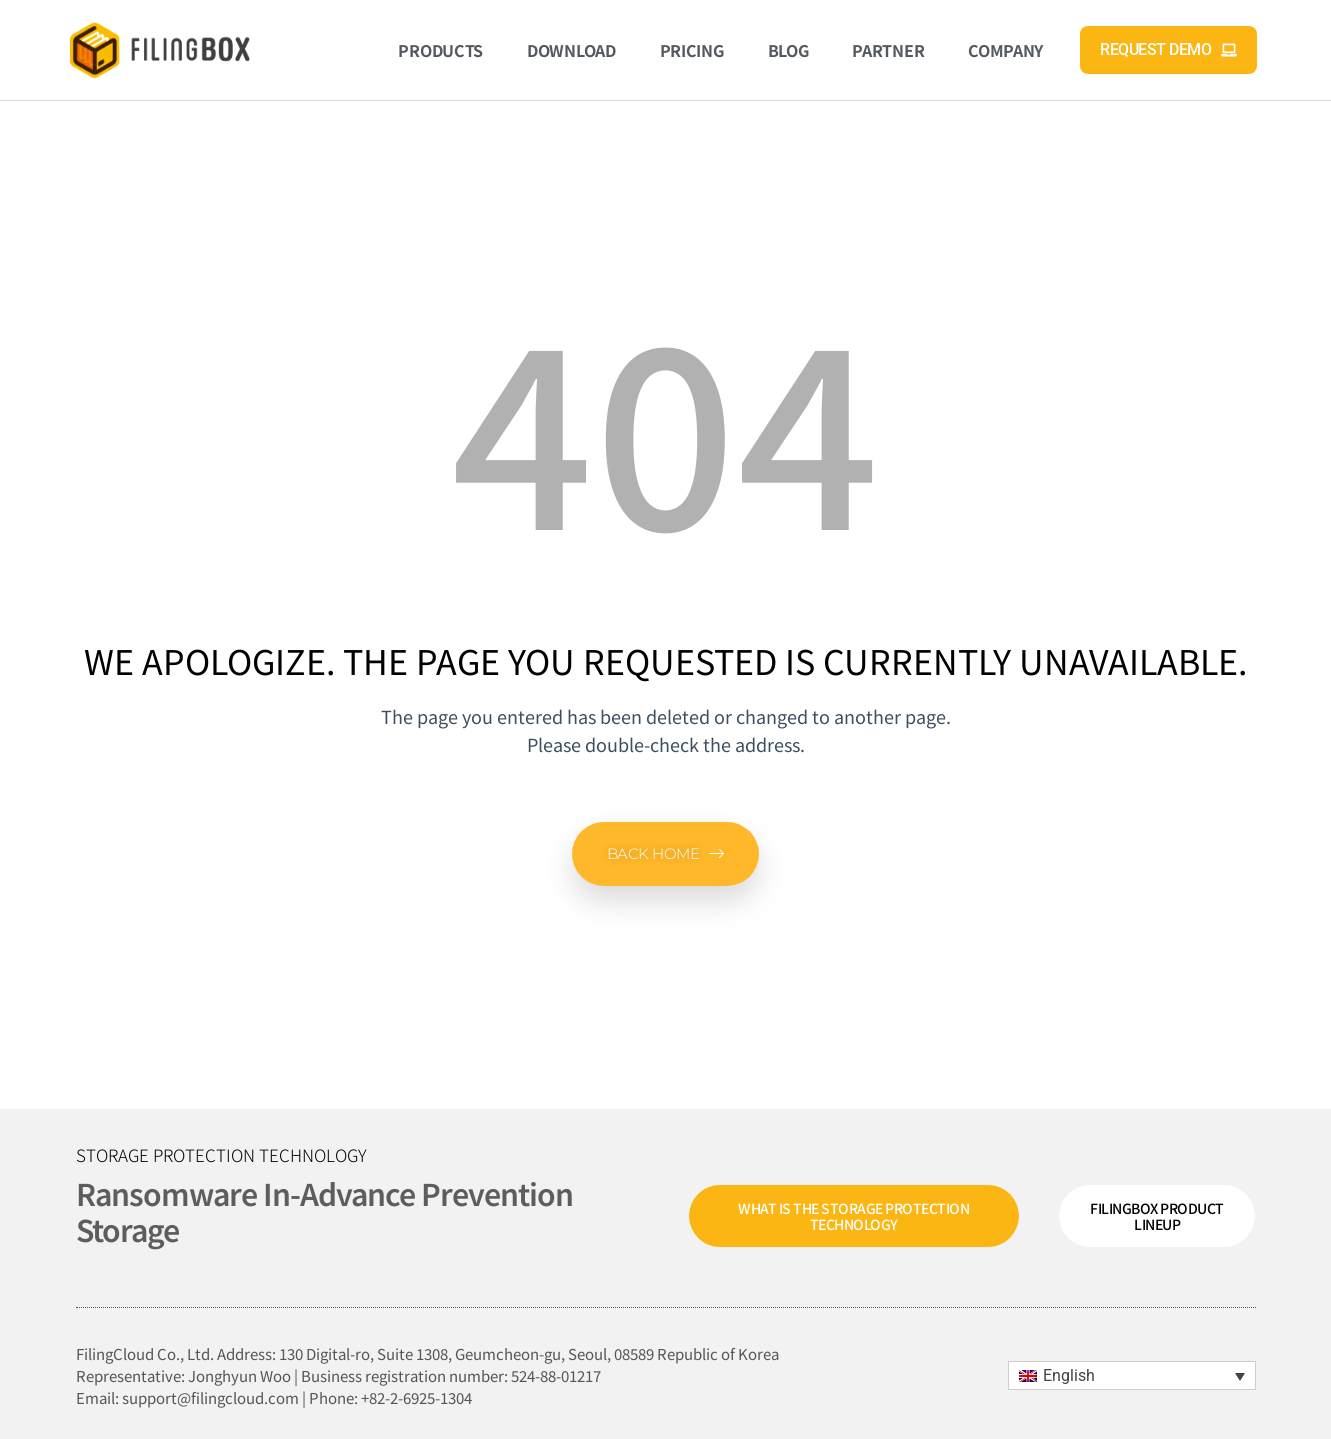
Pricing (692, 50)
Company (1005, 50)
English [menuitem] (1069, 1375)
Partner (888, 50)
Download (571, 50)
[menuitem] (1132, 1375)
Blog (788, 50)
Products (440, 50)
